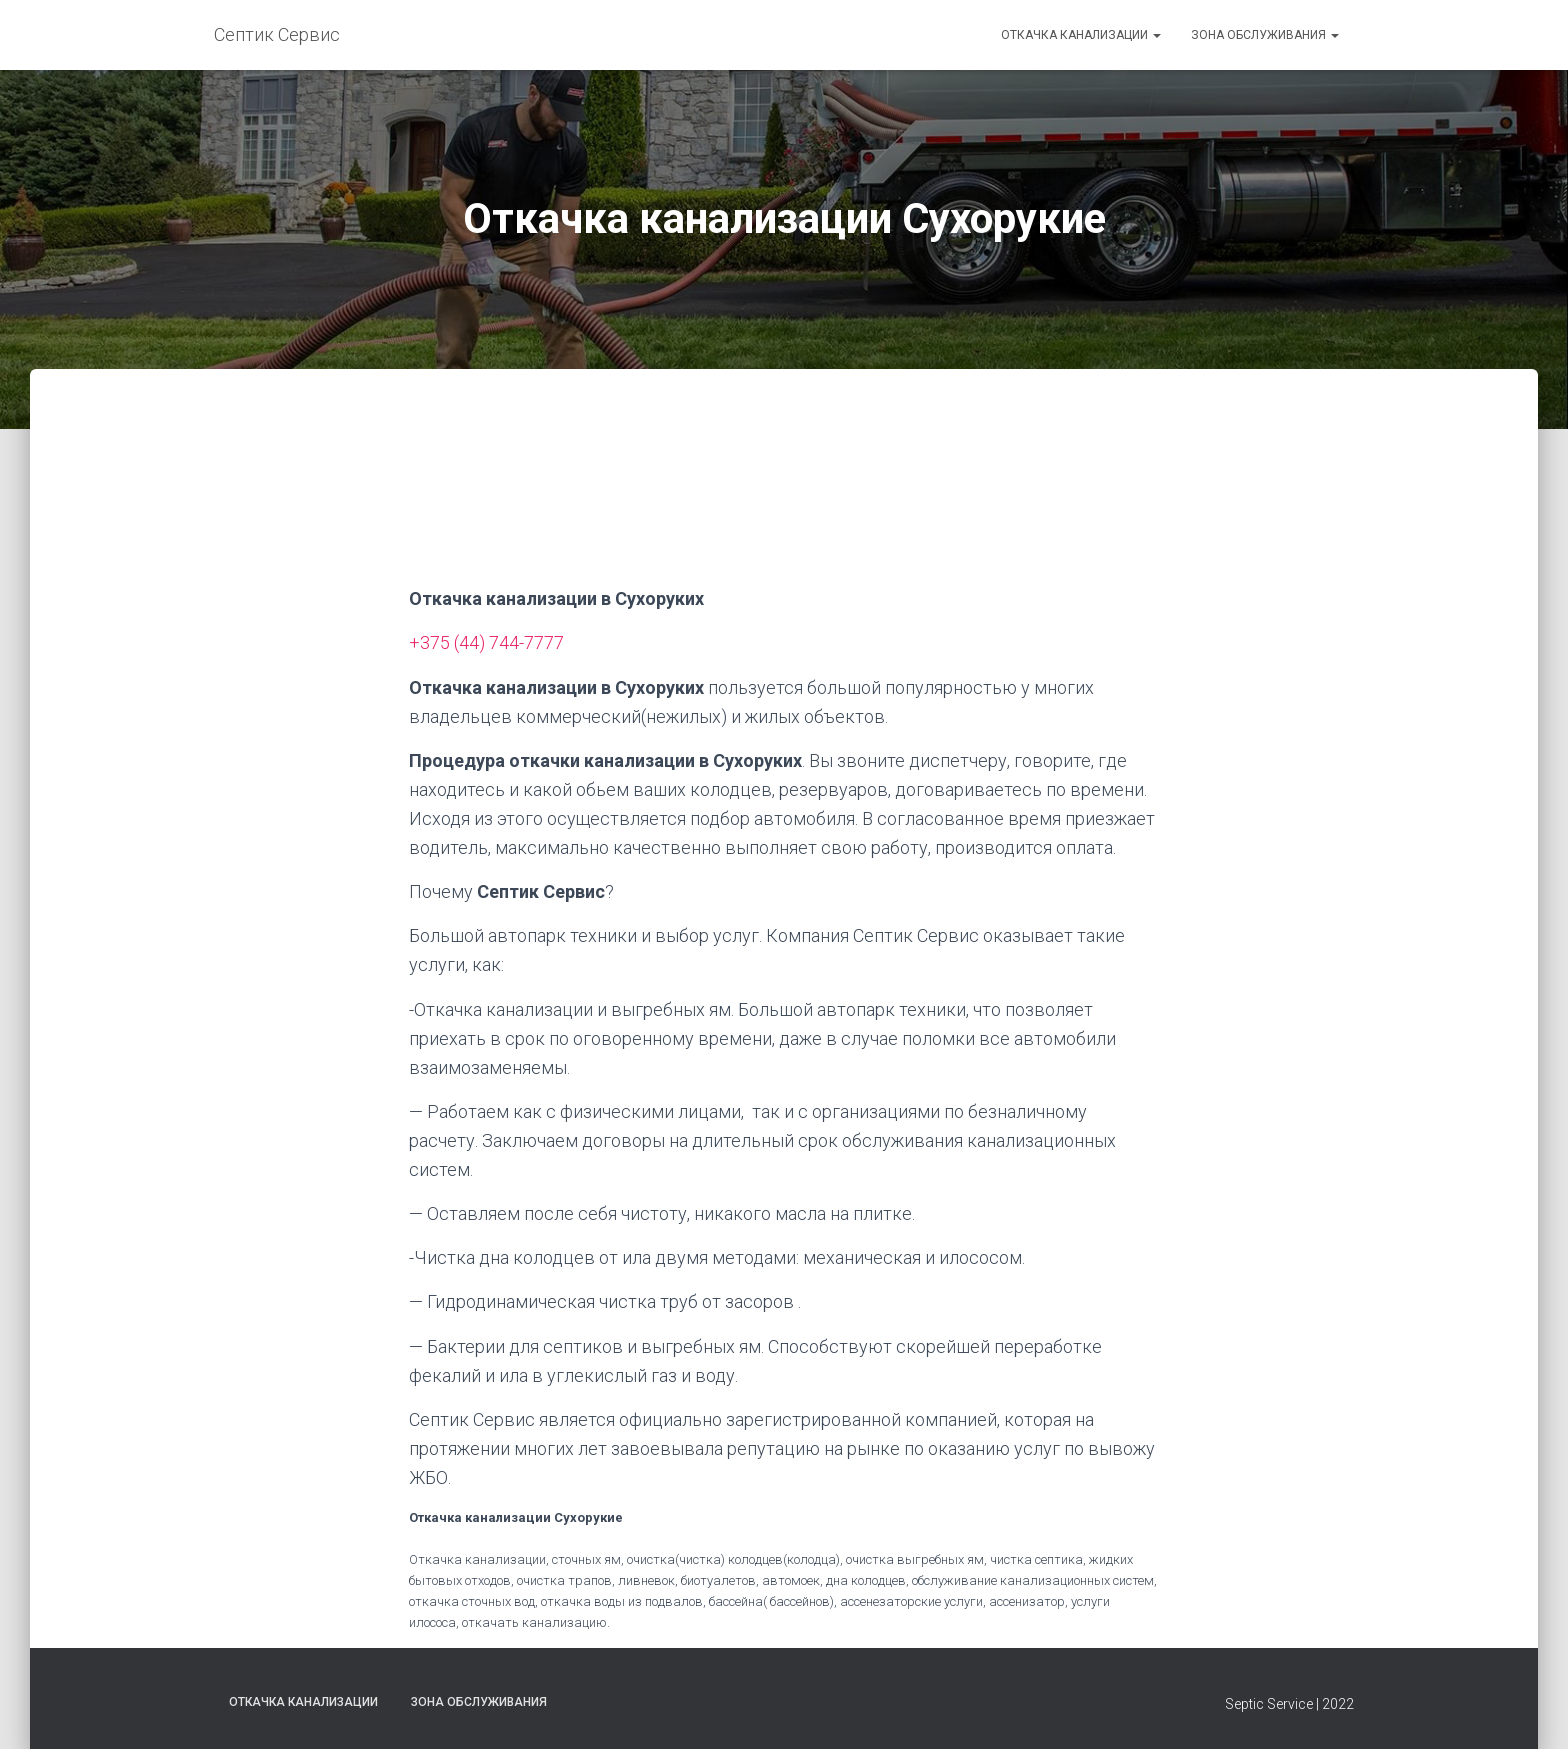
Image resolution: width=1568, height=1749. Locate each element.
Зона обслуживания (1265, 35)
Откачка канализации (1081, 35)
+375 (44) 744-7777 (486, 642)
